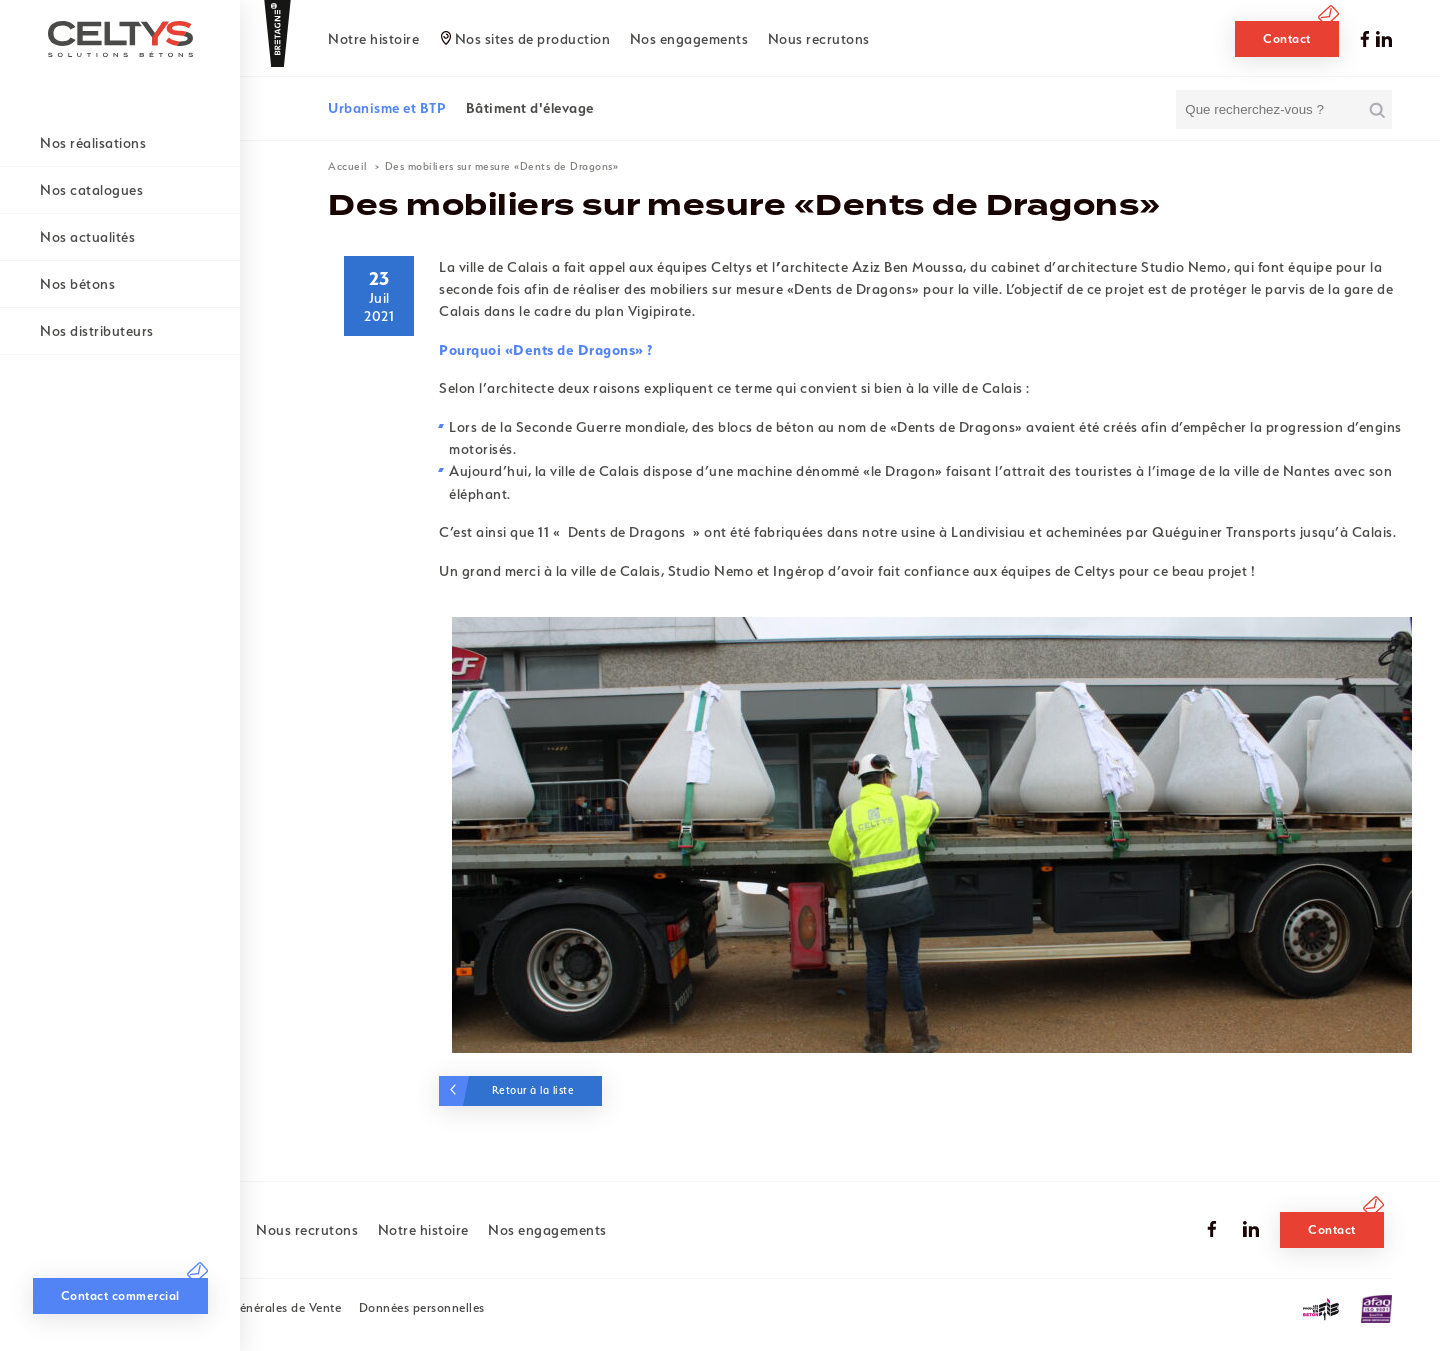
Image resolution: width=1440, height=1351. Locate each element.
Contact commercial (120, 1295)
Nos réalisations (93, 143)
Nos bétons (77, 284)
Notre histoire (373, 39)
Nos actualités (87, 237)
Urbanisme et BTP (387, 108)
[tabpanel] (932, 835)
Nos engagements (689, 39)
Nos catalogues (91, 190)
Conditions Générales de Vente (252, 1307)
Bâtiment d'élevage (530, 108)
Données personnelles (422, 1307)
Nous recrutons (819, 39)
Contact (1287, 38)
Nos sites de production (533, 39)
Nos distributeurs (97, 331)
